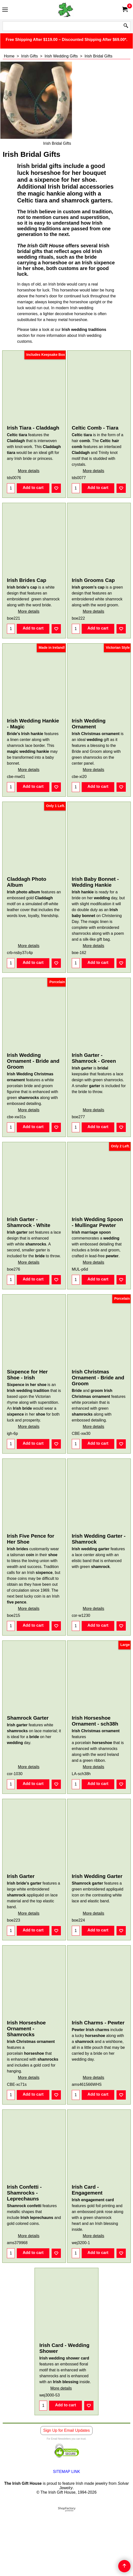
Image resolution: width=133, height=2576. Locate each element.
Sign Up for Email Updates (66, 2430)
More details (28, 471)
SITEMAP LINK (66, 2471)
